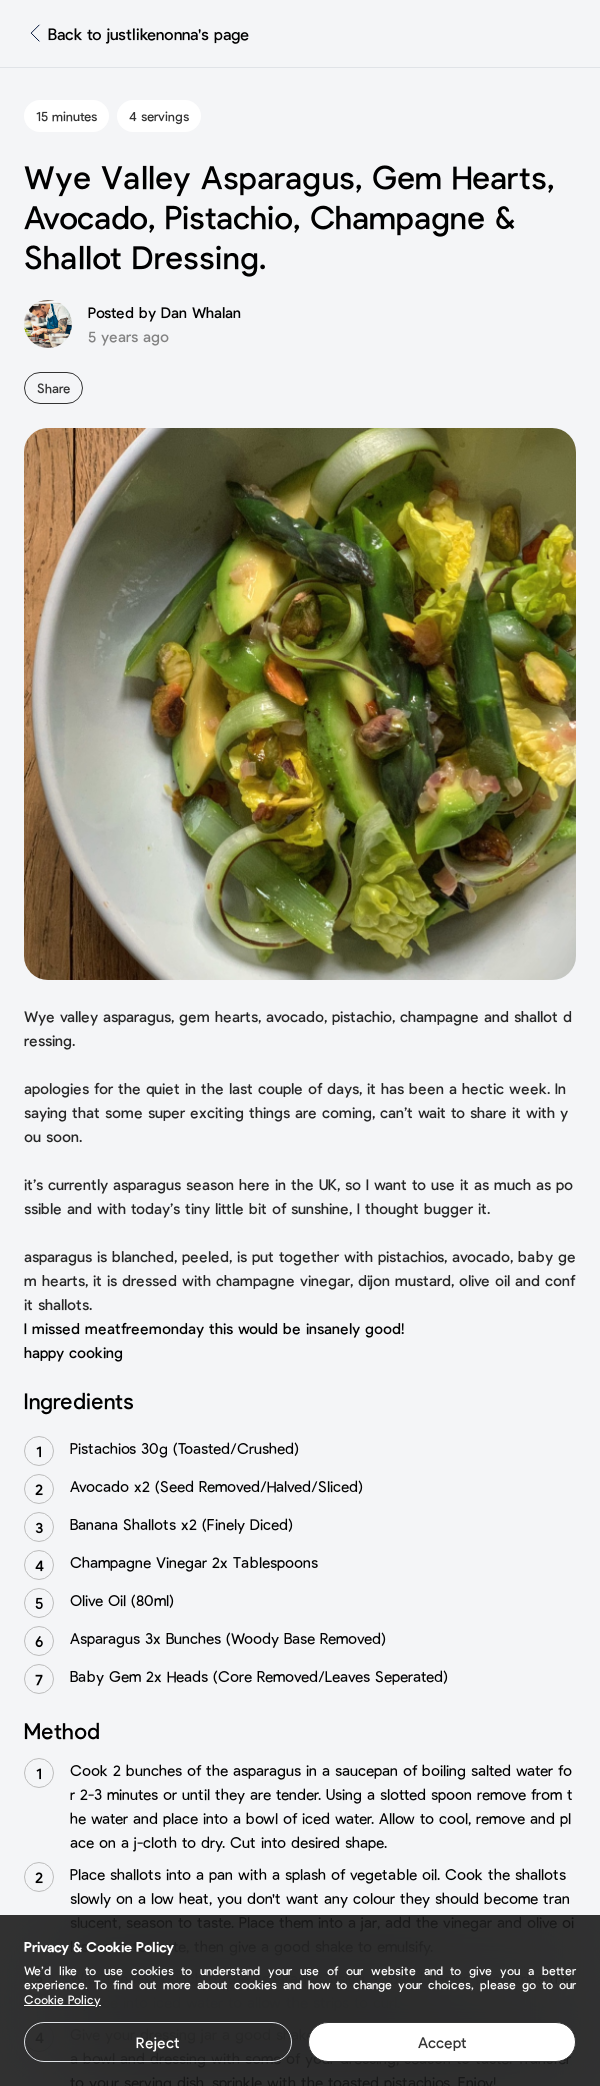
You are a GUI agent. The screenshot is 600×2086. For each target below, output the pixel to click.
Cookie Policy (62, 1999)
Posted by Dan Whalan (164, 312)
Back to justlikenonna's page (148, 33)
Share (53, 388)
